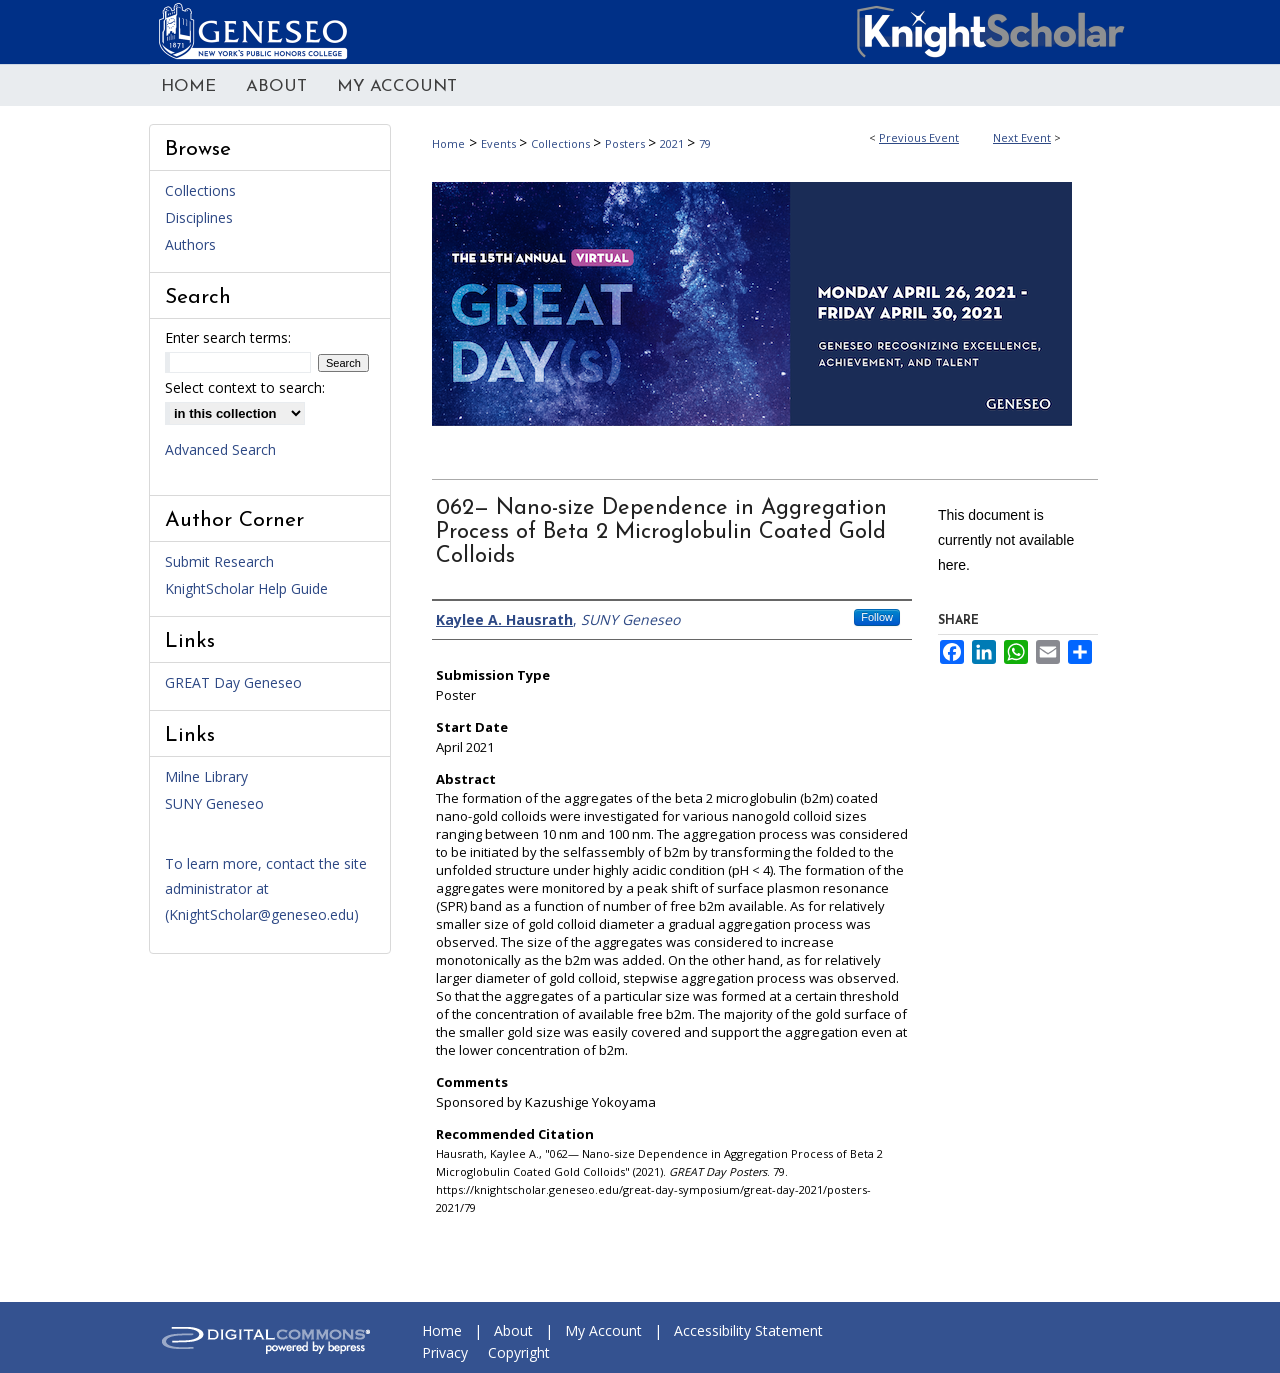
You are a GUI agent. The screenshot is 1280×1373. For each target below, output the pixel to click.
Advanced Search (220, 449)
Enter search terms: (228, 337)
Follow (877, 617)
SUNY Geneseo (214, 803)
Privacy (445, 1352)
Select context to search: (245, 387)
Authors (190, 244)
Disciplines (199, 217)
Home (448, 143)
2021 (673, 143)
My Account (603, 1330)
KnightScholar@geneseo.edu (261, 914)
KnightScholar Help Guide (246, 588)
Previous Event (919, 137)
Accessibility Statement (748, 1330)
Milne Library (206, 776)
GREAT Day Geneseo (233, 682)
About (513, 1330)
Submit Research (219, 561)
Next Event (1022, 137)
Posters (626, 143)
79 (705, 143)
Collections (562, 143)
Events (500, 143)
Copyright (519, 1352)
